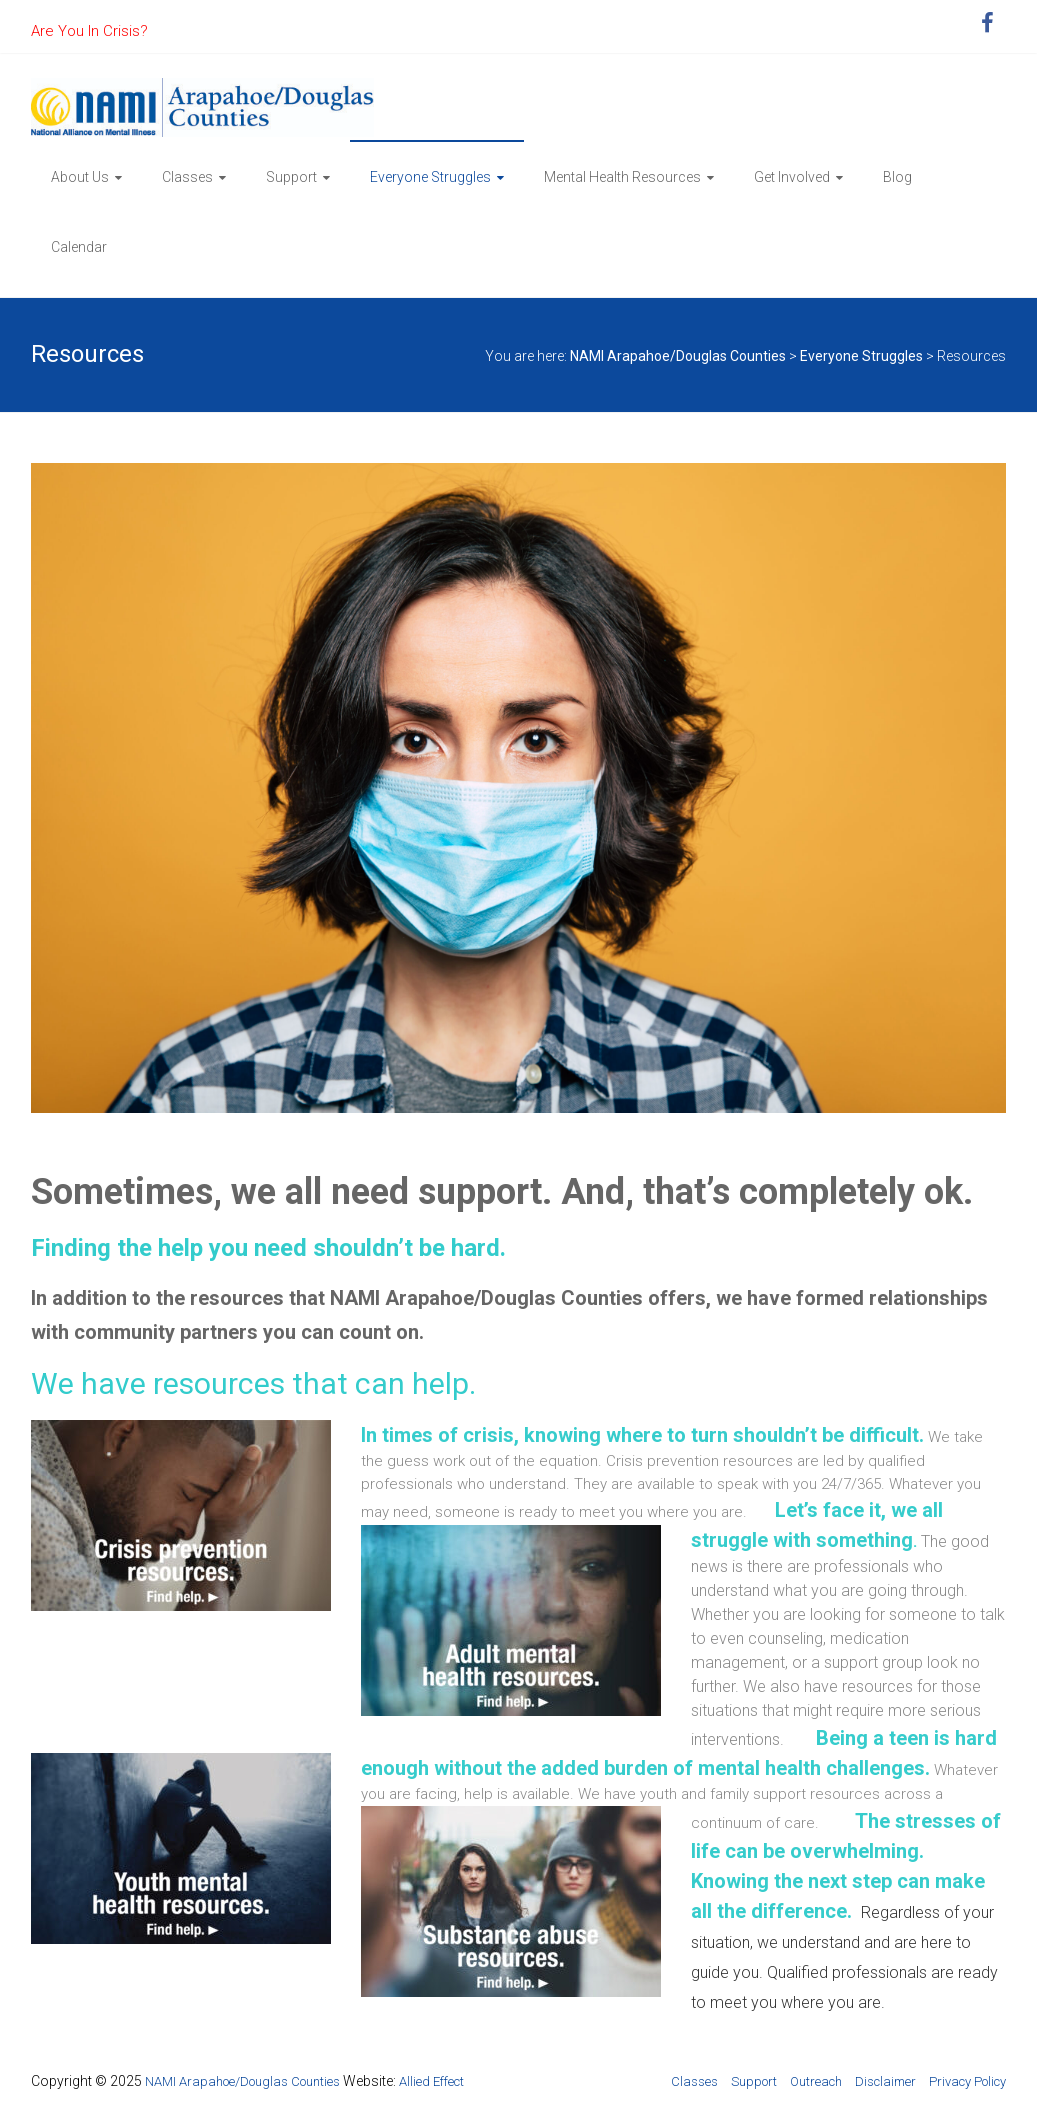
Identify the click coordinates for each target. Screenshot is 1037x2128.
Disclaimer (885, 2081)
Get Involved (792, 177)
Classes (187, 177)
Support (291, 177)
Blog (897, 177)
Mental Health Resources (622, 177)
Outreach (816, 2081)
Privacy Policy (967, 2081)
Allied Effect (431, 2081)
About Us (80, 177)
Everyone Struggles (430, 177)
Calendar (79, 247)
